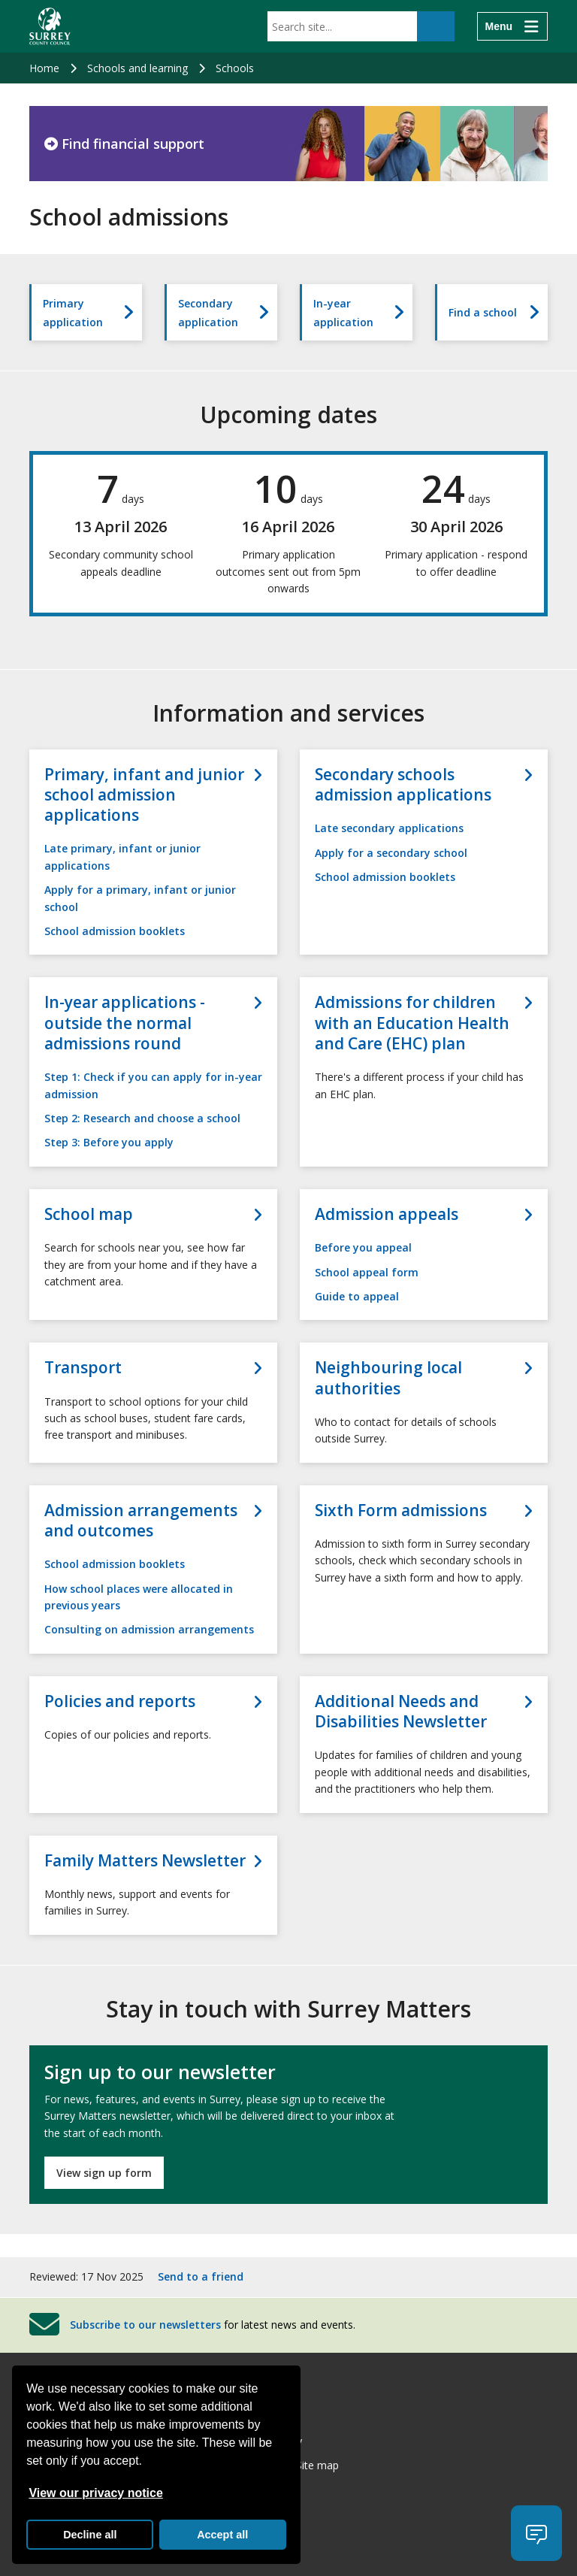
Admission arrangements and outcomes (140, 1520)
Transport (83, 1368)
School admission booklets (114, 931)
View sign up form (104, 2173)
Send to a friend (200, 2276)
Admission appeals (386, 1214)
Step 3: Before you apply (109, 1142)
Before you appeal (363, 1247)
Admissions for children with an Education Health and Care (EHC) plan (412, 1023)
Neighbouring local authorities (388, 1378)
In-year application (343, 312)
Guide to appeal (357, 1296)
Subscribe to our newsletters (145, 2324)
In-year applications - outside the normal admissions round (124, 1023)
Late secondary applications (389, 828)
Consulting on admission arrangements (149, 1629)
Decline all (89, 2535)
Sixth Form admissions (401, 1510)
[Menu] (512, 26)
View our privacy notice (95, 2493)
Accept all (222, 2535)
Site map (317, 2465)
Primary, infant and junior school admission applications (144, 795)
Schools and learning (137, 68)
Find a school (483, 312)
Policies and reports (119, 1701)
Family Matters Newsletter (145, 1861)
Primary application (73, 312)
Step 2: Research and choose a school (142, 1118)
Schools (235, 68)
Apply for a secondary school (391, 853)
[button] (536, 2533)
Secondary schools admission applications (403, 784)
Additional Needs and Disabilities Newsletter (401, 1711)
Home (44, 68)
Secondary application (208, 312)
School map (88, 1214)
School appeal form (366, 1272)
